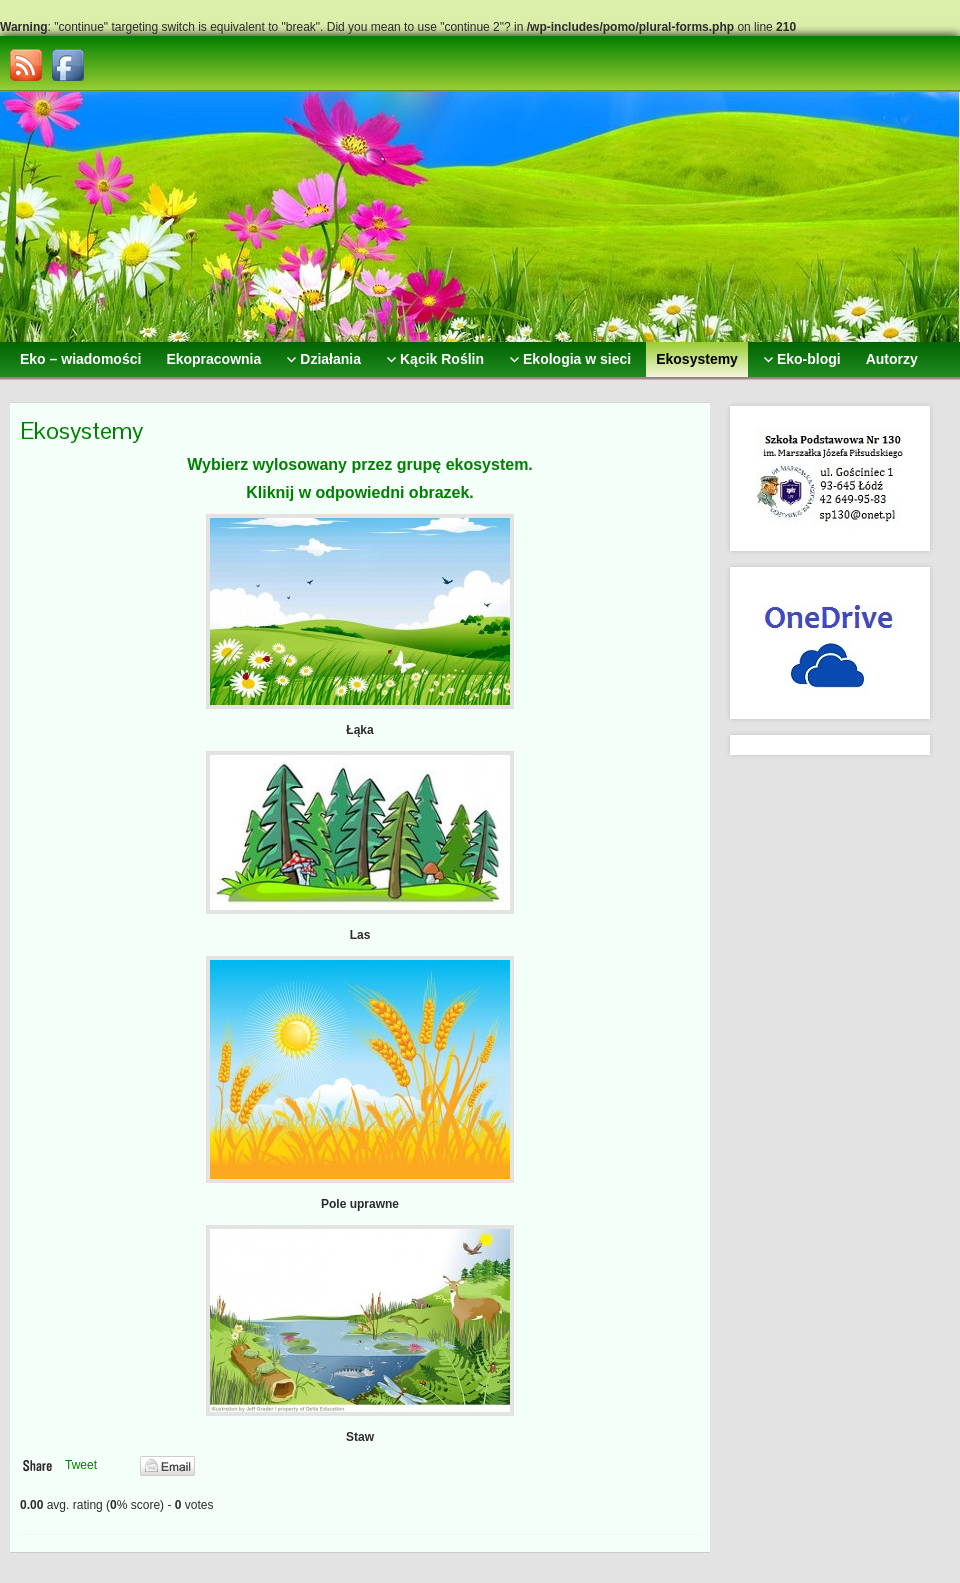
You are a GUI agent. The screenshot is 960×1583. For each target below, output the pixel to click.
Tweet (81, 1465)
